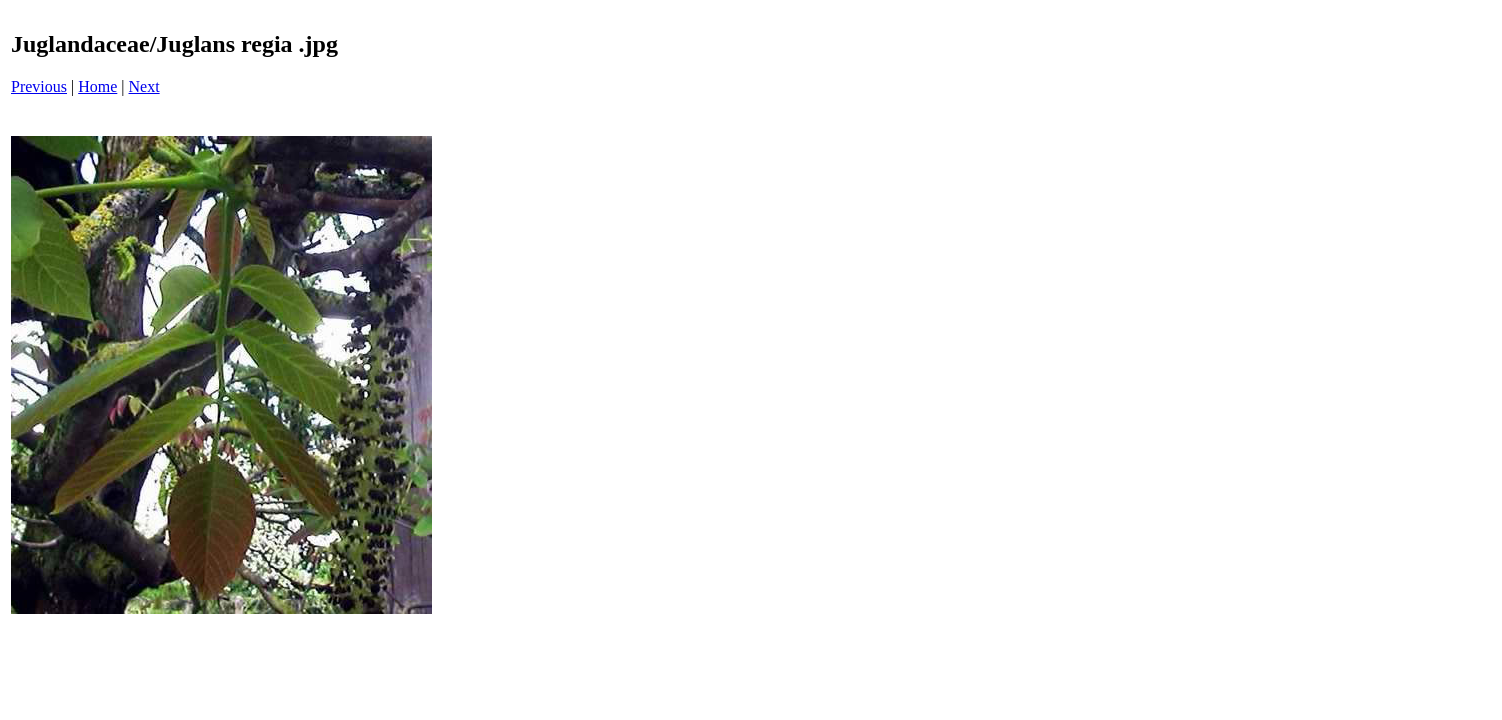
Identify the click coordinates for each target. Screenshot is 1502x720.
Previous (39, 86)
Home (97, 86)
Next (144, 86)
